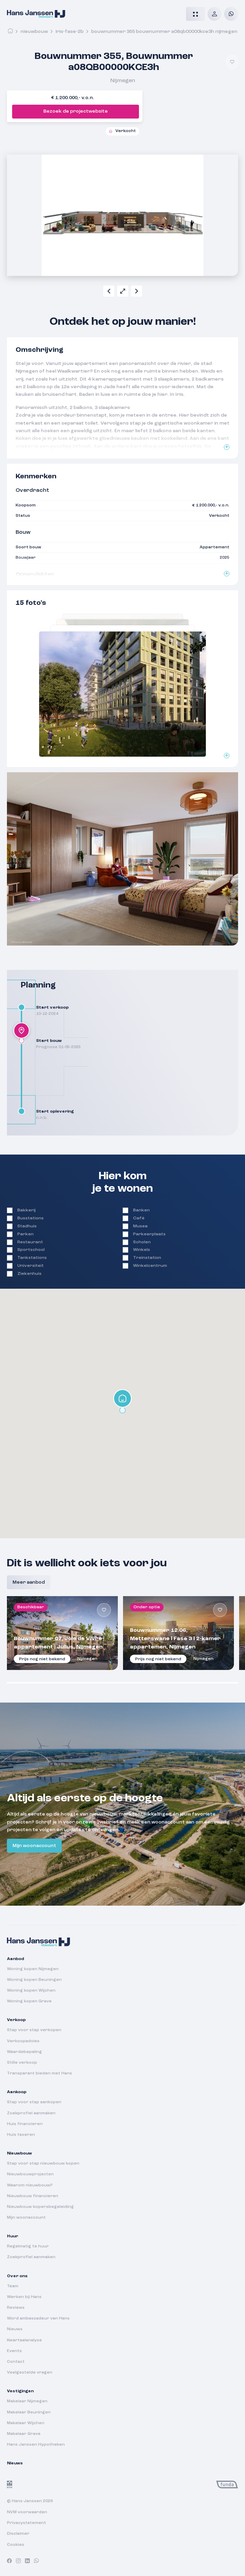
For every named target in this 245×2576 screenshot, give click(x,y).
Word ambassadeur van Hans (38, 2318)
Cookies (15, 2545)
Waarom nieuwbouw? (30, 2185)
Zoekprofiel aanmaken (31, 2113)
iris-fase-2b (69, 31)
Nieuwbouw (34, 31)
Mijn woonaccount (34, 1845)
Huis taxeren (21, 2135)
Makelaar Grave (24, 2434)
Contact (16, 2362)
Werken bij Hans (24, 2297)
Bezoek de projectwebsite (75, 111)
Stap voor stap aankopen (34, 2102)
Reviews (16, 2308)
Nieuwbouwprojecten (30, 2174)
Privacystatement (26, 2523)
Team (12, 2286)
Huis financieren (25, 2124)
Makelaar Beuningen (29, 2412)
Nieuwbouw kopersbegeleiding (40, 2207)
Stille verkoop (22, 2063)
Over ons (17, 2276)
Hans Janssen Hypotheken (36, 2445)
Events (14, 2351)
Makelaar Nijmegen (27, 2401)
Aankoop (16, 2092)
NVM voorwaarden (27, 2512)
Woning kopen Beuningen (34, 1980)
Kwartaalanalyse (24, 2340)
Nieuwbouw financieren (32, 2196)
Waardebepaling (24, 2052)
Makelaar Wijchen (25, 2423)
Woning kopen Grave (29, 2001)
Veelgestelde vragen (29, 2372)
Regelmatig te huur (28, 2246)
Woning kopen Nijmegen (33, 1969)
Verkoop (16, 2020)
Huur (12, 2236)
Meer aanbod (28, 1582)
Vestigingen (20, 2391)
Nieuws (15, 2329)
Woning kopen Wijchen (31, 1990)
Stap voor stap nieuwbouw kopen (43, 2163)
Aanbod (15, 1959)
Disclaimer (18, 2534)
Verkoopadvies (23, 2041)
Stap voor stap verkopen (34, 2030)
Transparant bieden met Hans (39, 2073)
